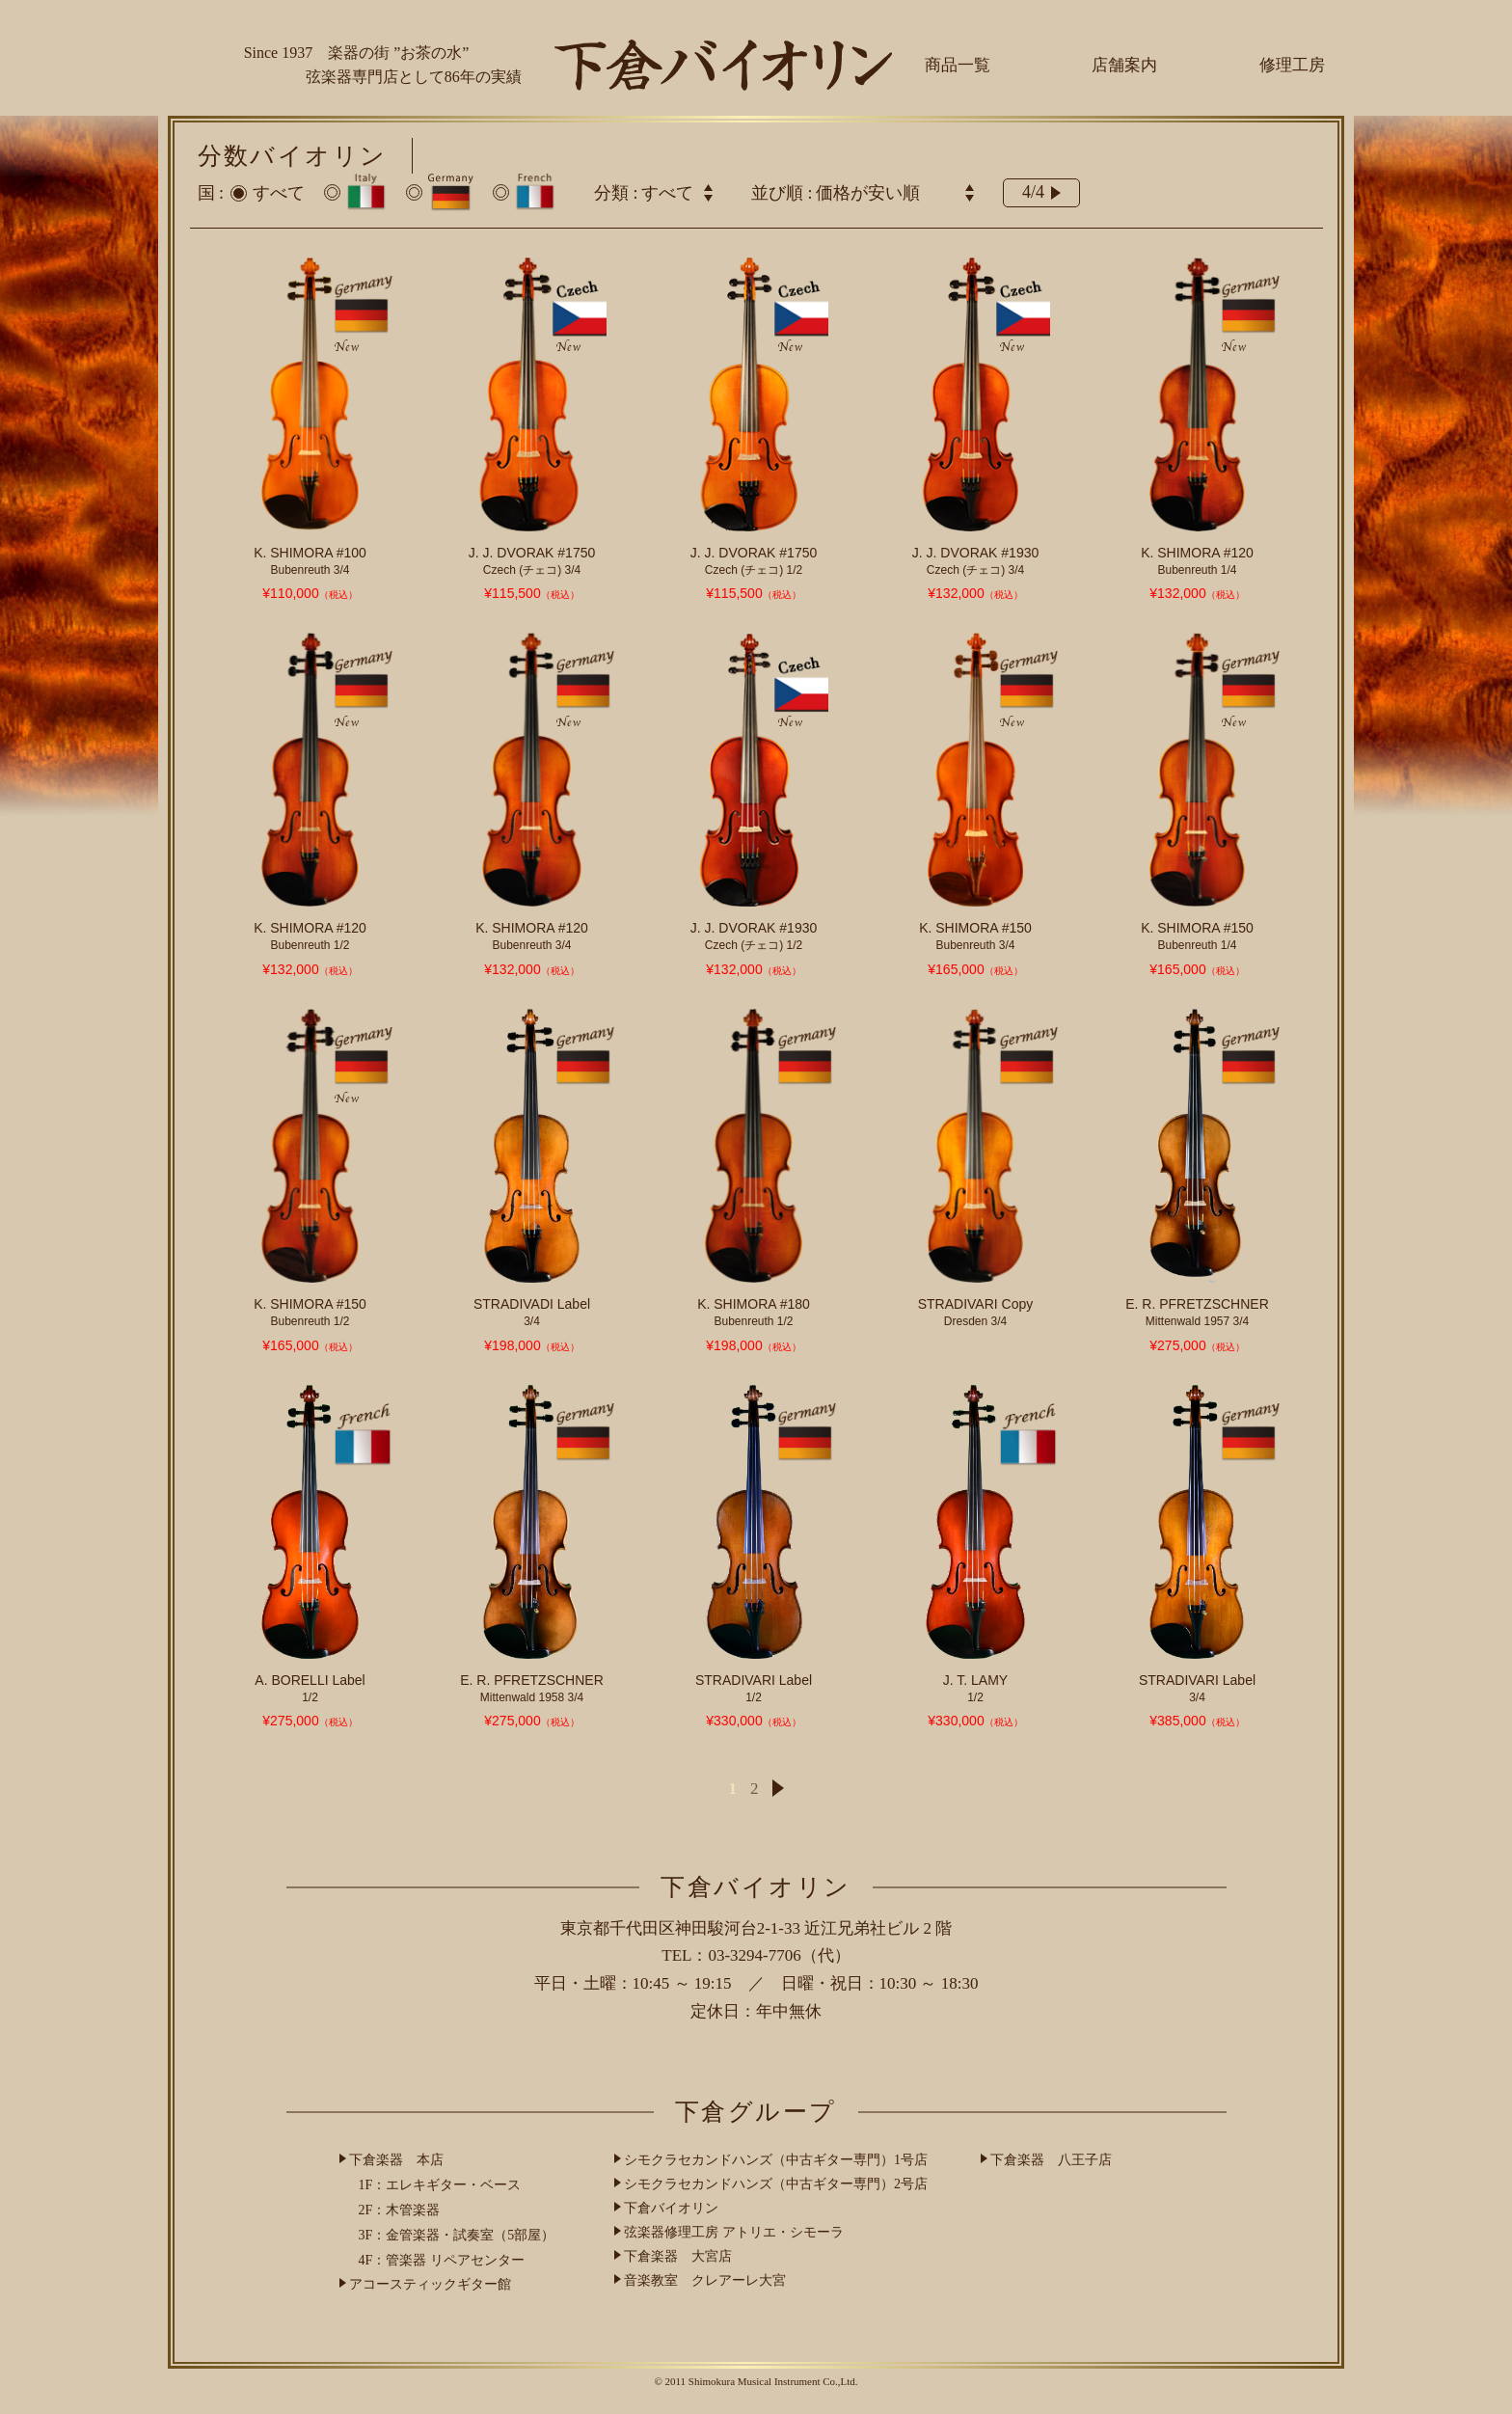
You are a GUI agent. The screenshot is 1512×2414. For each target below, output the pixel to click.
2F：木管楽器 (400, 2210)
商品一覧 (957, 65)
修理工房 (1292, 65)
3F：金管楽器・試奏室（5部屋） (457, 2235)
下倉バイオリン (671, 2208)
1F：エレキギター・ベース (440, 2185)
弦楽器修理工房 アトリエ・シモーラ (734, 2232)
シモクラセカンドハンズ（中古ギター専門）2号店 (776, 2184)
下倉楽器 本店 (396, 2160)
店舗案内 (1124, 65)
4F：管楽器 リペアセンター (442, 2260)
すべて (279, 193)
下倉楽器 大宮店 (678, 2256)
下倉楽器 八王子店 (1051, 2160)
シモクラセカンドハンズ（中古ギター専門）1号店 (776, 2160)
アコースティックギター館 (430, 2284)
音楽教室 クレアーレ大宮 (705, 2280)
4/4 (1041, 192)
